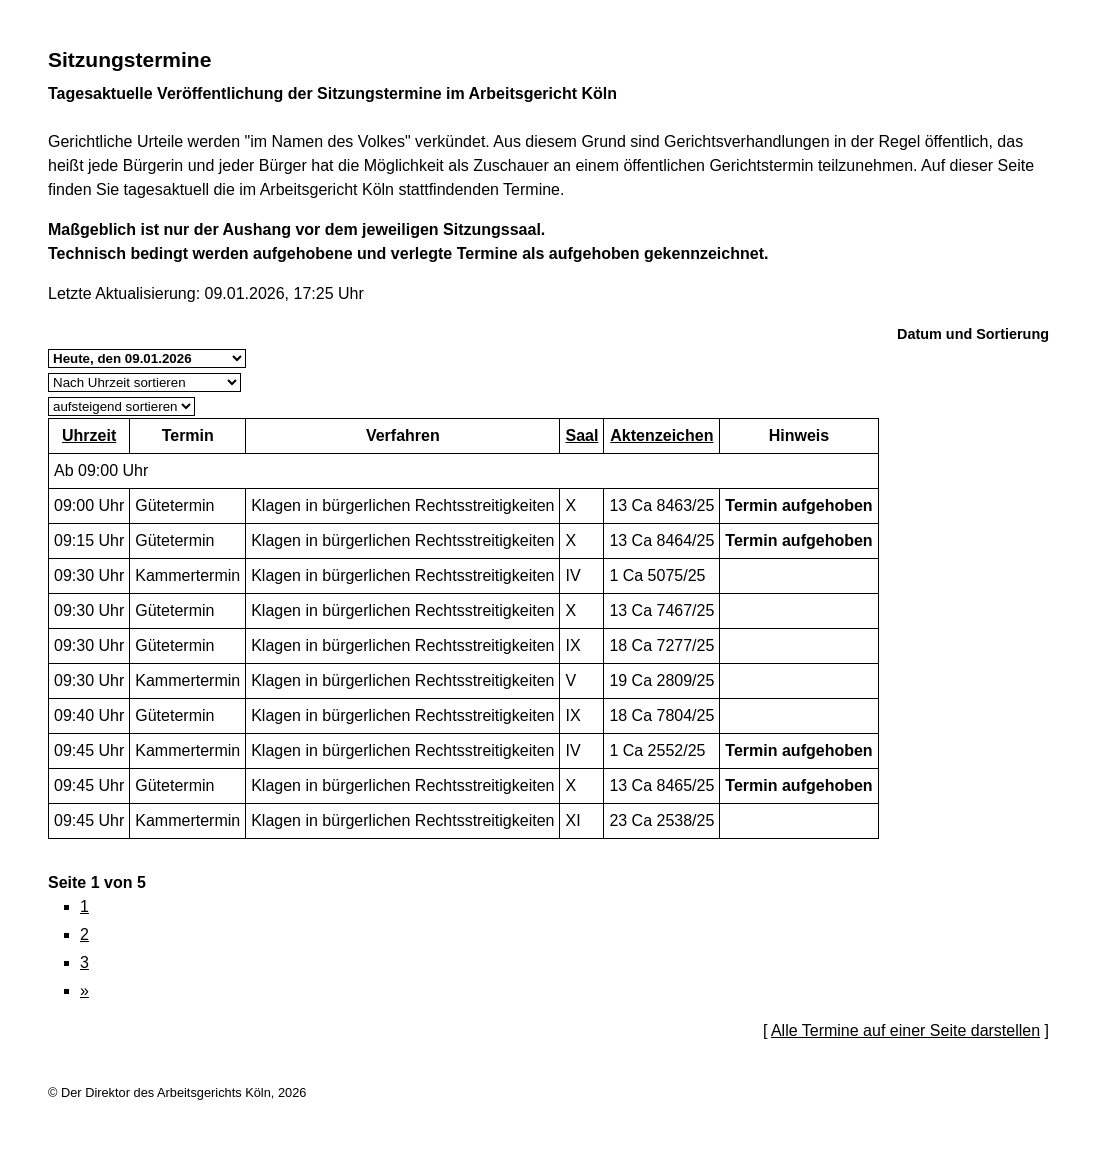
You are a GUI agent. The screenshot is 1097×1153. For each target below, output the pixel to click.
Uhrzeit (89, 435)
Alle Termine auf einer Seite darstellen (905, 1030)
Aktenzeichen (661, 435)
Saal (581, 435)
